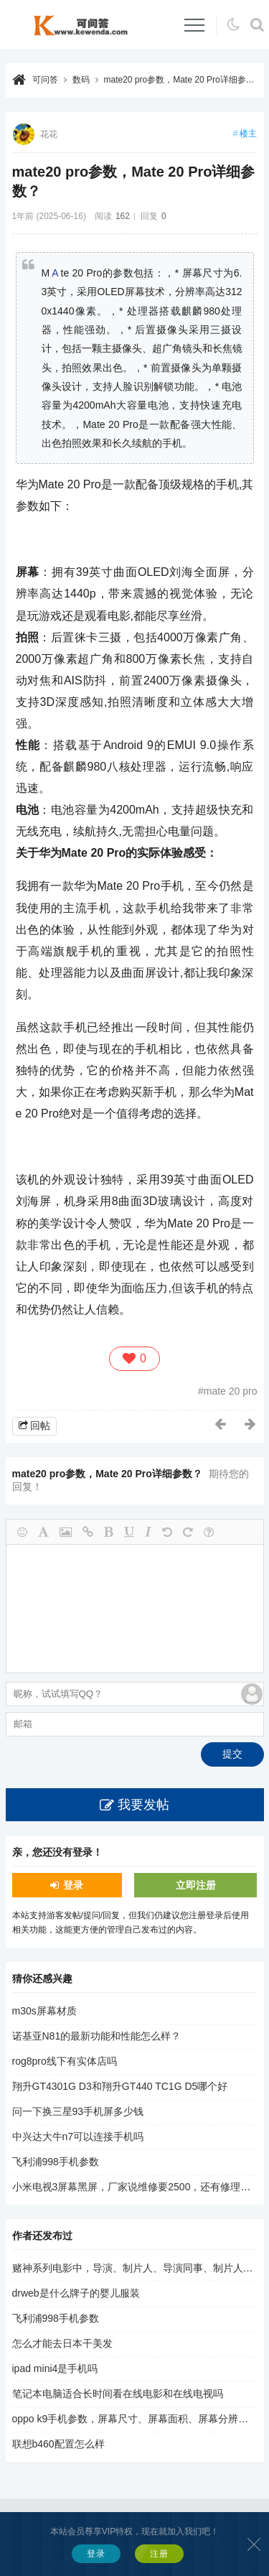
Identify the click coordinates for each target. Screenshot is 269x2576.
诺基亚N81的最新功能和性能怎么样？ (96, 2036)
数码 (81, 80)
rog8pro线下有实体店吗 (64, 2061)
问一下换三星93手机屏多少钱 (78, 2111)
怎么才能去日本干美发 (62, 2343)
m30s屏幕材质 (44, 2011)
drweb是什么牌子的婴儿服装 (76, 2293)
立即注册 (196, 1885)
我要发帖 (143, 1805)
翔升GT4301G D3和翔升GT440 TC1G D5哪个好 (120, 2086)
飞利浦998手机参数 (55, 2161)
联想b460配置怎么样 (58, 2444)
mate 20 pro (231, 1391)
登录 (73, 1885)
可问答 (45, 80)
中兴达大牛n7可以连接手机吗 (78, 2136)
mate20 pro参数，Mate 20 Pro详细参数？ (183, 80)
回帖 (40, 1425)
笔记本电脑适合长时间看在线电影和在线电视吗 (117, 2393)
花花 (48, 134)
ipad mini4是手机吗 (55, 2368)
